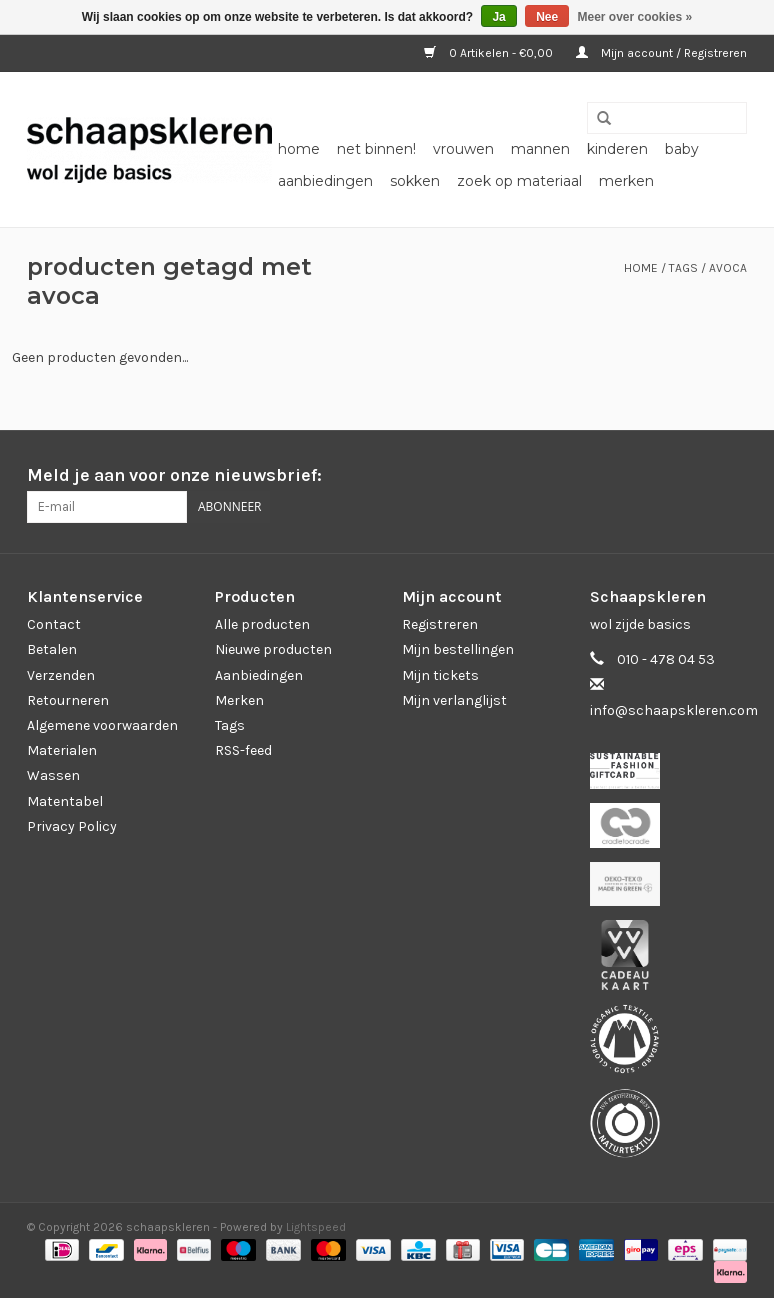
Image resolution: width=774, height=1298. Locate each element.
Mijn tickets (440, 675)
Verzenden (61, 675)
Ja (498, 17)
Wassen (53, 775)
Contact (54, 624)
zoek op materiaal (519, 181)
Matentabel (65, 801)
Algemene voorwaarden (102, 725)
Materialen (62, 750)
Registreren (440, 624)
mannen (540, 149)
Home (299, 149)
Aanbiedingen (259, 675)
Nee (547, 17)
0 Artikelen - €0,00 (490, 53)
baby (682, 149)
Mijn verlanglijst (454, 700)
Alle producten (262, 624)
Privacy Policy (72, 826)
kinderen (617, 149)
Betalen (52, 649)
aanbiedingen (325, 181)
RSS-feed (243, 750)
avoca (728, 268)
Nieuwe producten (273, 649)
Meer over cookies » (635, 17)
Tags (683, 268)
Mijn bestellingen (458, 649)
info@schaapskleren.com (674, 710)
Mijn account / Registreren (661, 53)
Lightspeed (316, 1227)
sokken (415, 181)
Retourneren (68, 700)
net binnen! (376, 149)
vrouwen (463, 149)
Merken (626, 181)
